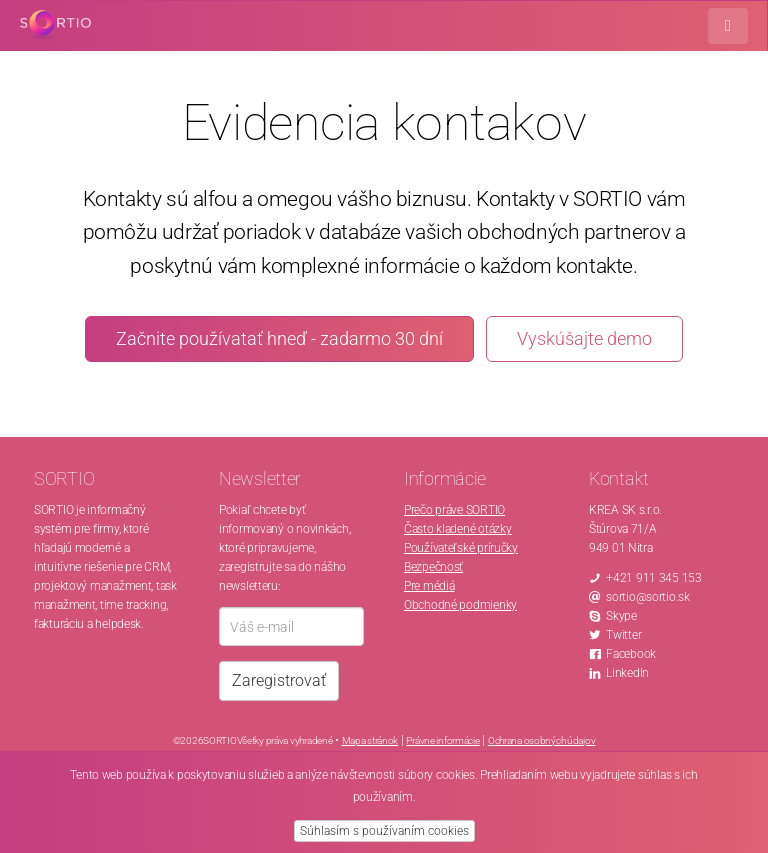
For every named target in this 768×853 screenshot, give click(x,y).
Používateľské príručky (461, 548)
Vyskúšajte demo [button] (584, 338)
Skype (621, 616)
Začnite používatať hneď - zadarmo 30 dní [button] (279, 338)
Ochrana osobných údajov (542, 740)
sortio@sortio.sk (648, 597)
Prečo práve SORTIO (454, 510)
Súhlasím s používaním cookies (384, 831)
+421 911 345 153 (654, 578)
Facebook (631, 654)
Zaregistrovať (279, 680)
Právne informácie (442, 740)
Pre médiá (429, 586)
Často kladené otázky (457, 529)
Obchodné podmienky (460, 605)
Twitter (623, 635)
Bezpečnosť (433, 567)
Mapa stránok (370, 740)
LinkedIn (627, 673)
